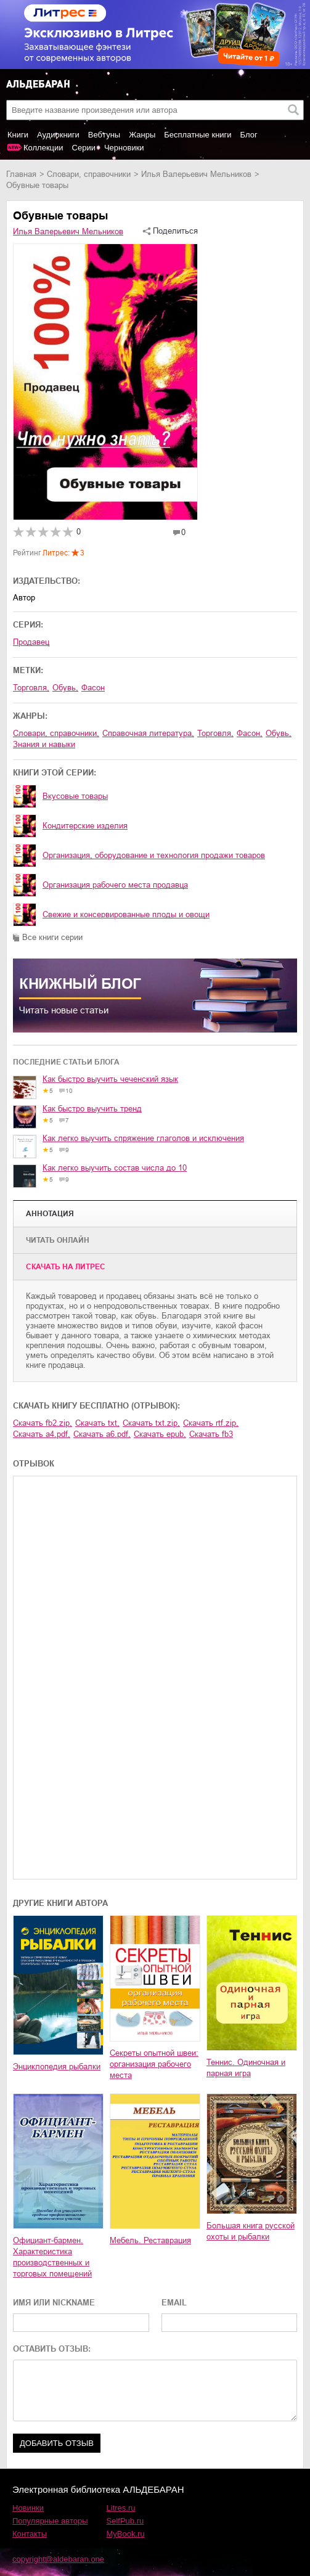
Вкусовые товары (75, 796)
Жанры (142, 134)
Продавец (31, 642)
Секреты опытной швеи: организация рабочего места (154, 2064)
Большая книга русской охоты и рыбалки (250, 2231)
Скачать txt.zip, (151, 1423)
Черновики (124, 147)
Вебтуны (104, 134)
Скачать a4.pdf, (41, 1434)
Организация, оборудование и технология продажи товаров (154, 855)
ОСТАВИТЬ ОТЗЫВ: (52, 2348)
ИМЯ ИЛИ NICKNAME (54, 2302)
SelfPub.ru (125, 2520)
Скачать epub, (160, 1434)
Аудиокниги (58, 134)
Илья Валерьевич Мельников (196, 174)
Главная (21, 174)
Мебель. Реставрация (150, 2240)
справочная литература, (148, 733)
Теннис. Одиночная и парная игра (245, 2068)
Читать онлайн (57, 1240)
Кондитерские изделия (85, 825)
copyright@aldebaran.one (58, 2559)
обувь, (65, 687)
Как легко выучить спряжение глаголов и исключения (143, 1138)
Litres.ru (121, 2508)
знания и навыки (44, 744)
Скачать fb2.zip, (42, 1423)
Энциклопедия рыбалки (56, 2066)
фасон (93, 687)
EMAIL (174, 2302)
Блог (249, 134)
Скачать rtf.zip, (211, 1423)
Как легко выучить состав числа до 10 (115, 1167)
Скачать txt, (97, 1423)
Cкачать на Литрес (65, 1266)
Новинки (28, 2508)
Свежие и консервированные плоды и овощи (126, 914)
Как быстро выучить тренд (92, 1108)
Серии (84, 147)
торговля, (31, 687)
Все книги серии (52, 937)
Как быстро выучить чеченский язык (110, 1079)
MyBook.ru (126, 2533)
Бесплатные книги (197, 134)
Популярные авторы (50, 2520)
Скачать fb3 (211, 1434)
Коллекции (43, 147)
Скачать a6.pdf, (102, 1434)
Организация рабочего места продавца (115, 884)
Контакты (29, 2533)
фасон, (250, 733)
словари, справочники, (56, 733)
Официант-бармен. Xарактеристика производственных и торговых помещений (52, 2257)
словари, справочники (89, 174)
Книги (17, 134)
